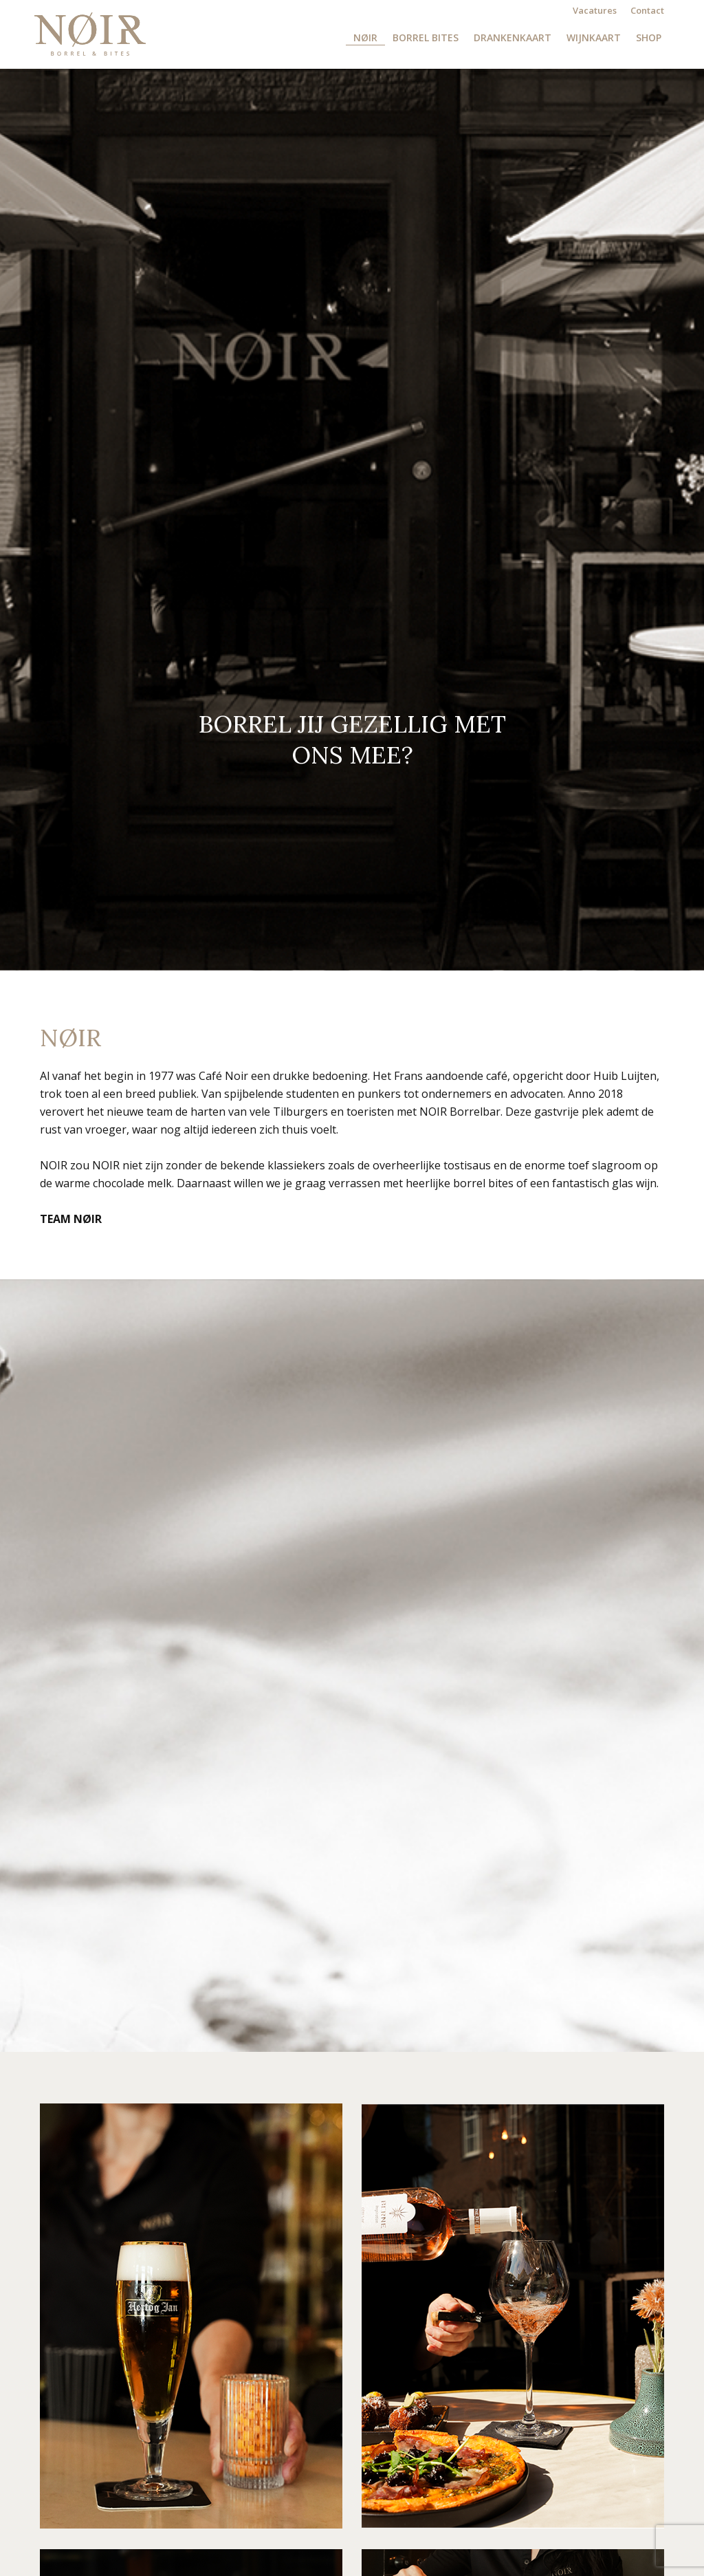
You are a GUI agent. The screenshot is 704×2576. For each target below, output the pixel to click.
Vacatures (595, 10)
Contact (647, 10)
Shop (648, 38)
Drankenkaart (512, 38)
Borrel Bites (426, 38)
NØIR (365, 38)
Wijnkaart (593, 38)
